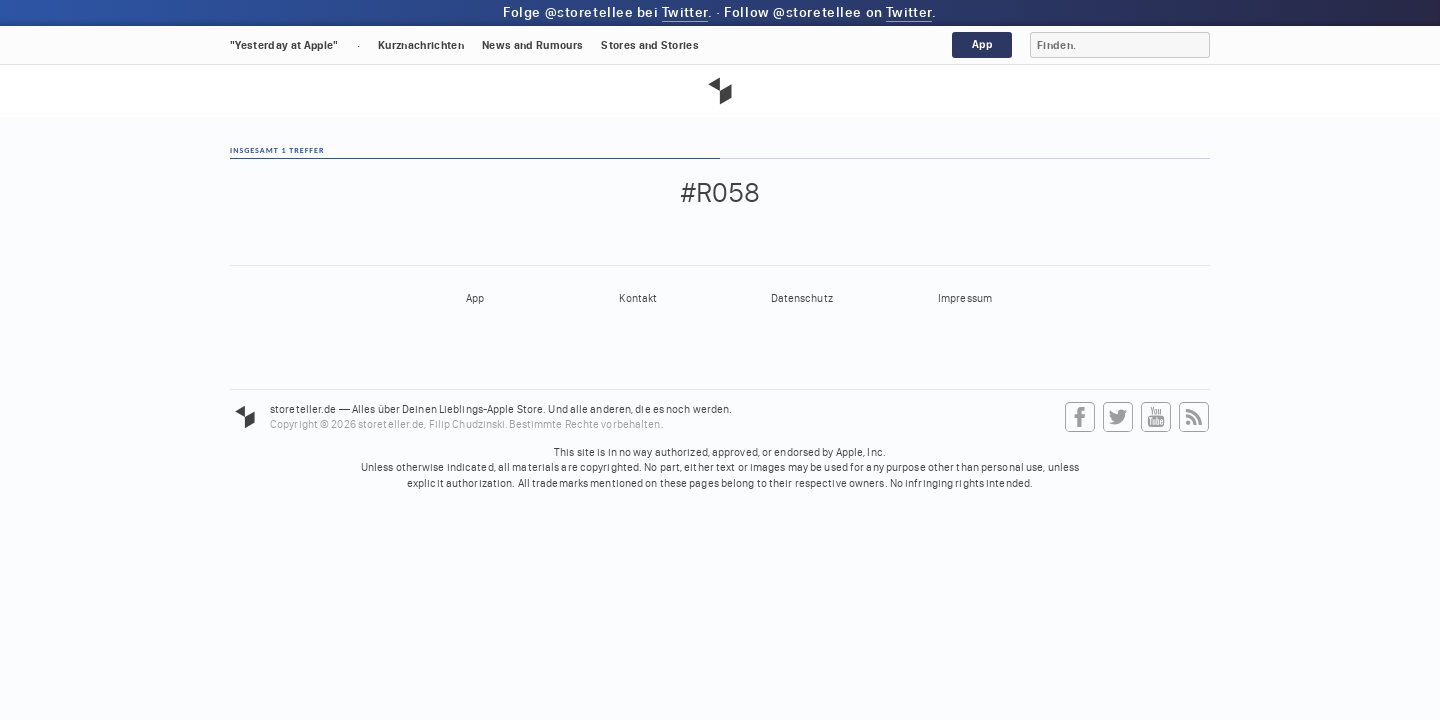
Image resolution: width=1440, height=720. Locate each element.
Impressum (965, 298)
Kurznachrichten (421, 45)
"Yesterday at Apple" (284, 45)
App (982, 44)
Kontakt (638, 298)
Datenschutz (802, 298)
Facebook (1080, 418)
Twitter (685, 12)
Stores (650, 45)
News (532, 45)
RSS (1194, 418)
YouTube (1156, 418)
